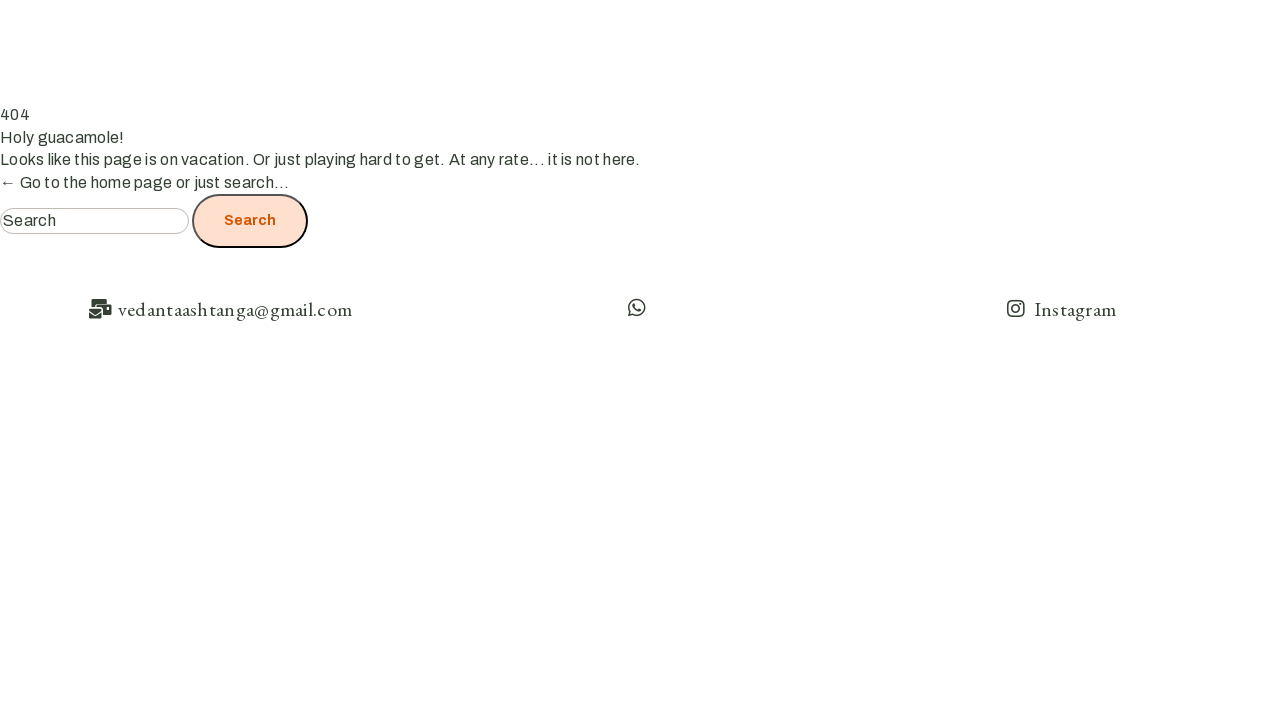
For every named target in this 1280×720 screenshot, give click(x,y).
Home (852, 41)
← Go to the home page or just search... (145, 182)
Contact (1207, 41)
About (934, 41)
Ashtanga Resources (1072, 41)
